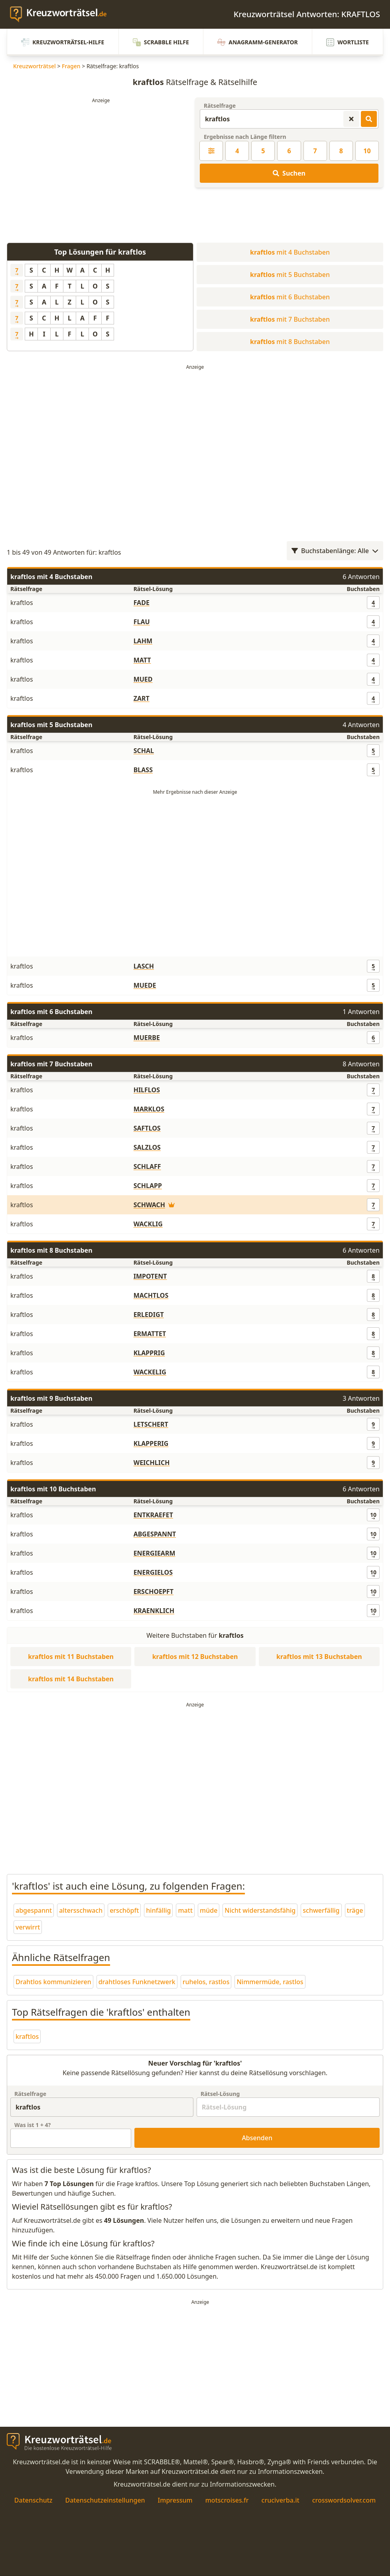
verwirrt (28, 1927)
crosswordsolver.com (344, 2500)
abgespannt (34, 1910)
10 (366, 150)
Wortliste (347, 42)
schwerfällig (321, 1910)
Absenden (257, 2137)
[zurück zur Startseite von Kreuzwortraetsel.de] (62, 14)
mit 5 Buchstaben (290, 274)
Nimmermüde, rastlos (269, 1981)
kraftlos (27, 2036)
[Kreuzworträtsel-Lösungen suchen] (369, 119)
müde (208, 1910)
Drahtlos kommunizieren (53, 1981)
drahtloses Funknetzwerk (136, 1981)
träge (355, 1910)
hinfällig (158, 1910)
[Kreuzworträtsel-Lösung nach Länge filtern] (211, 150)
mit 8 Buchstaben (290, 341)
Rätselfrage (220, 105)
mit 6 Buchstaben (290, 297)
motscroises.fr (227, 2500)
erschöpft (124, 1910)
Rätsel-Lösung (220, 2094)
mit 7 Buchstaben (290, 319)
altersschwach (80, 1910)
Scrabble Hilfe (161, 42)
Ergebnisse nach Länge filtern (245, 136)
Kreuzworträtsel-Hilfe (62, 42)
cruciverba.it (280, 2500)
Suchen (289, 173)
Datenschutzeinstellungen (105, 2500)
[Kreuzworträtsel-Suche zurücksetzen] (351, 119)
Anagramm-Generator (257, 42)
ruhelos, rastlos (206, 1981)
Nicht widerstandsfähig (260, 1910)
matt (185, 1910)
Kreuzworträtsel (34, 66)
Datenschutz (33, 2500)
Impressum (175, 2500)
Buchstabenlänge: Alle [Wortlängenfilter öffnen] (335, 550)
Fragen (71, 66)
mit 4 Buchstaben (290, 252)
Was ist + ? (32, 2125)
